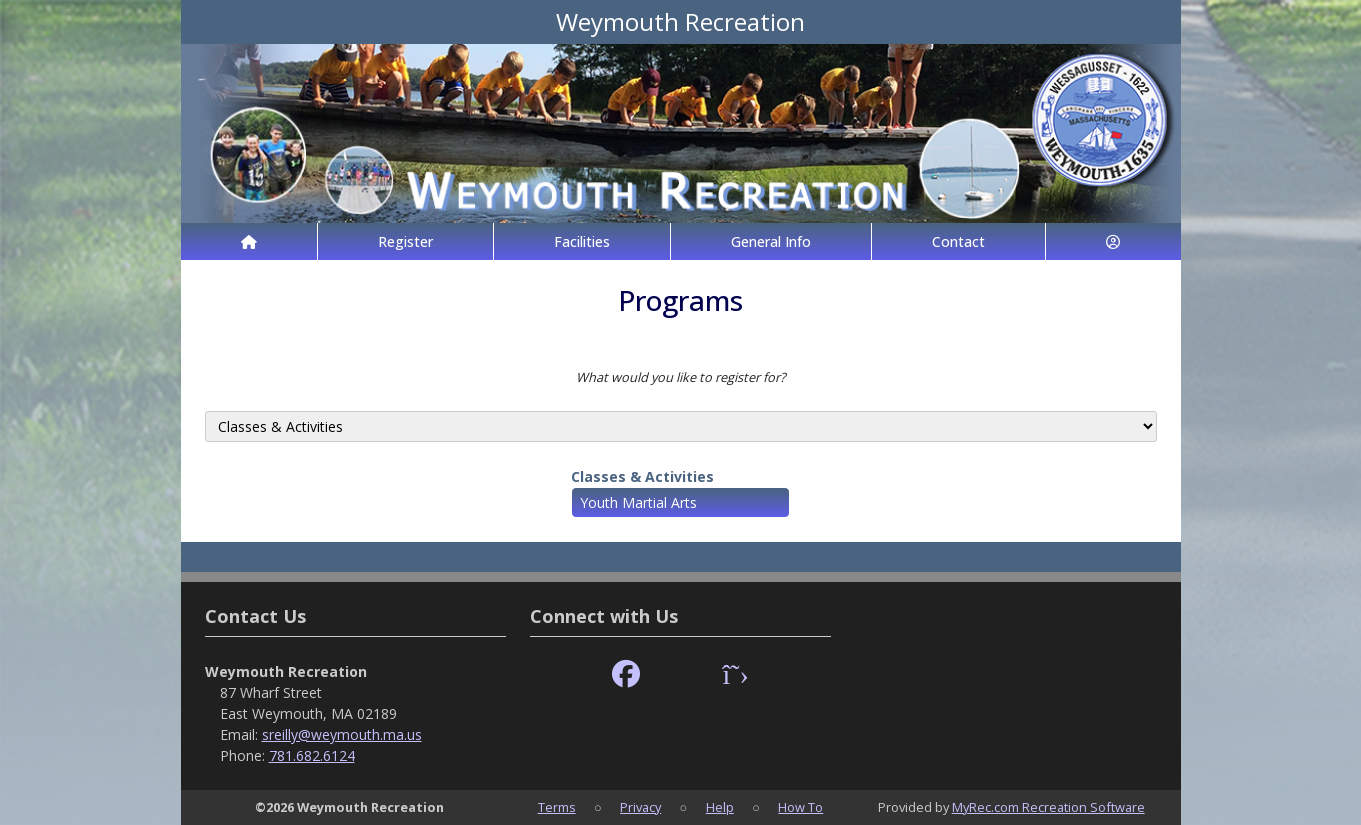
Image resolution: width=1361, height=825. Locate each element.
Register (405, 241)
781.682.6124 (312, 755)
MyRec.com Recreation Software (1048, 807)
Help (720, 807)
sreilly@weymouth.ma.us (342, 734)
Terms (557, 807)
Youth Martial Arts (638, 502)
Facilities (582, 241)
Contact (958, 241)
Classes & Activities (642, 476)
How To (800, 807)
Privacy (640, 807)
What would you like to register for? (681, 377)
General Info (771, 241)
